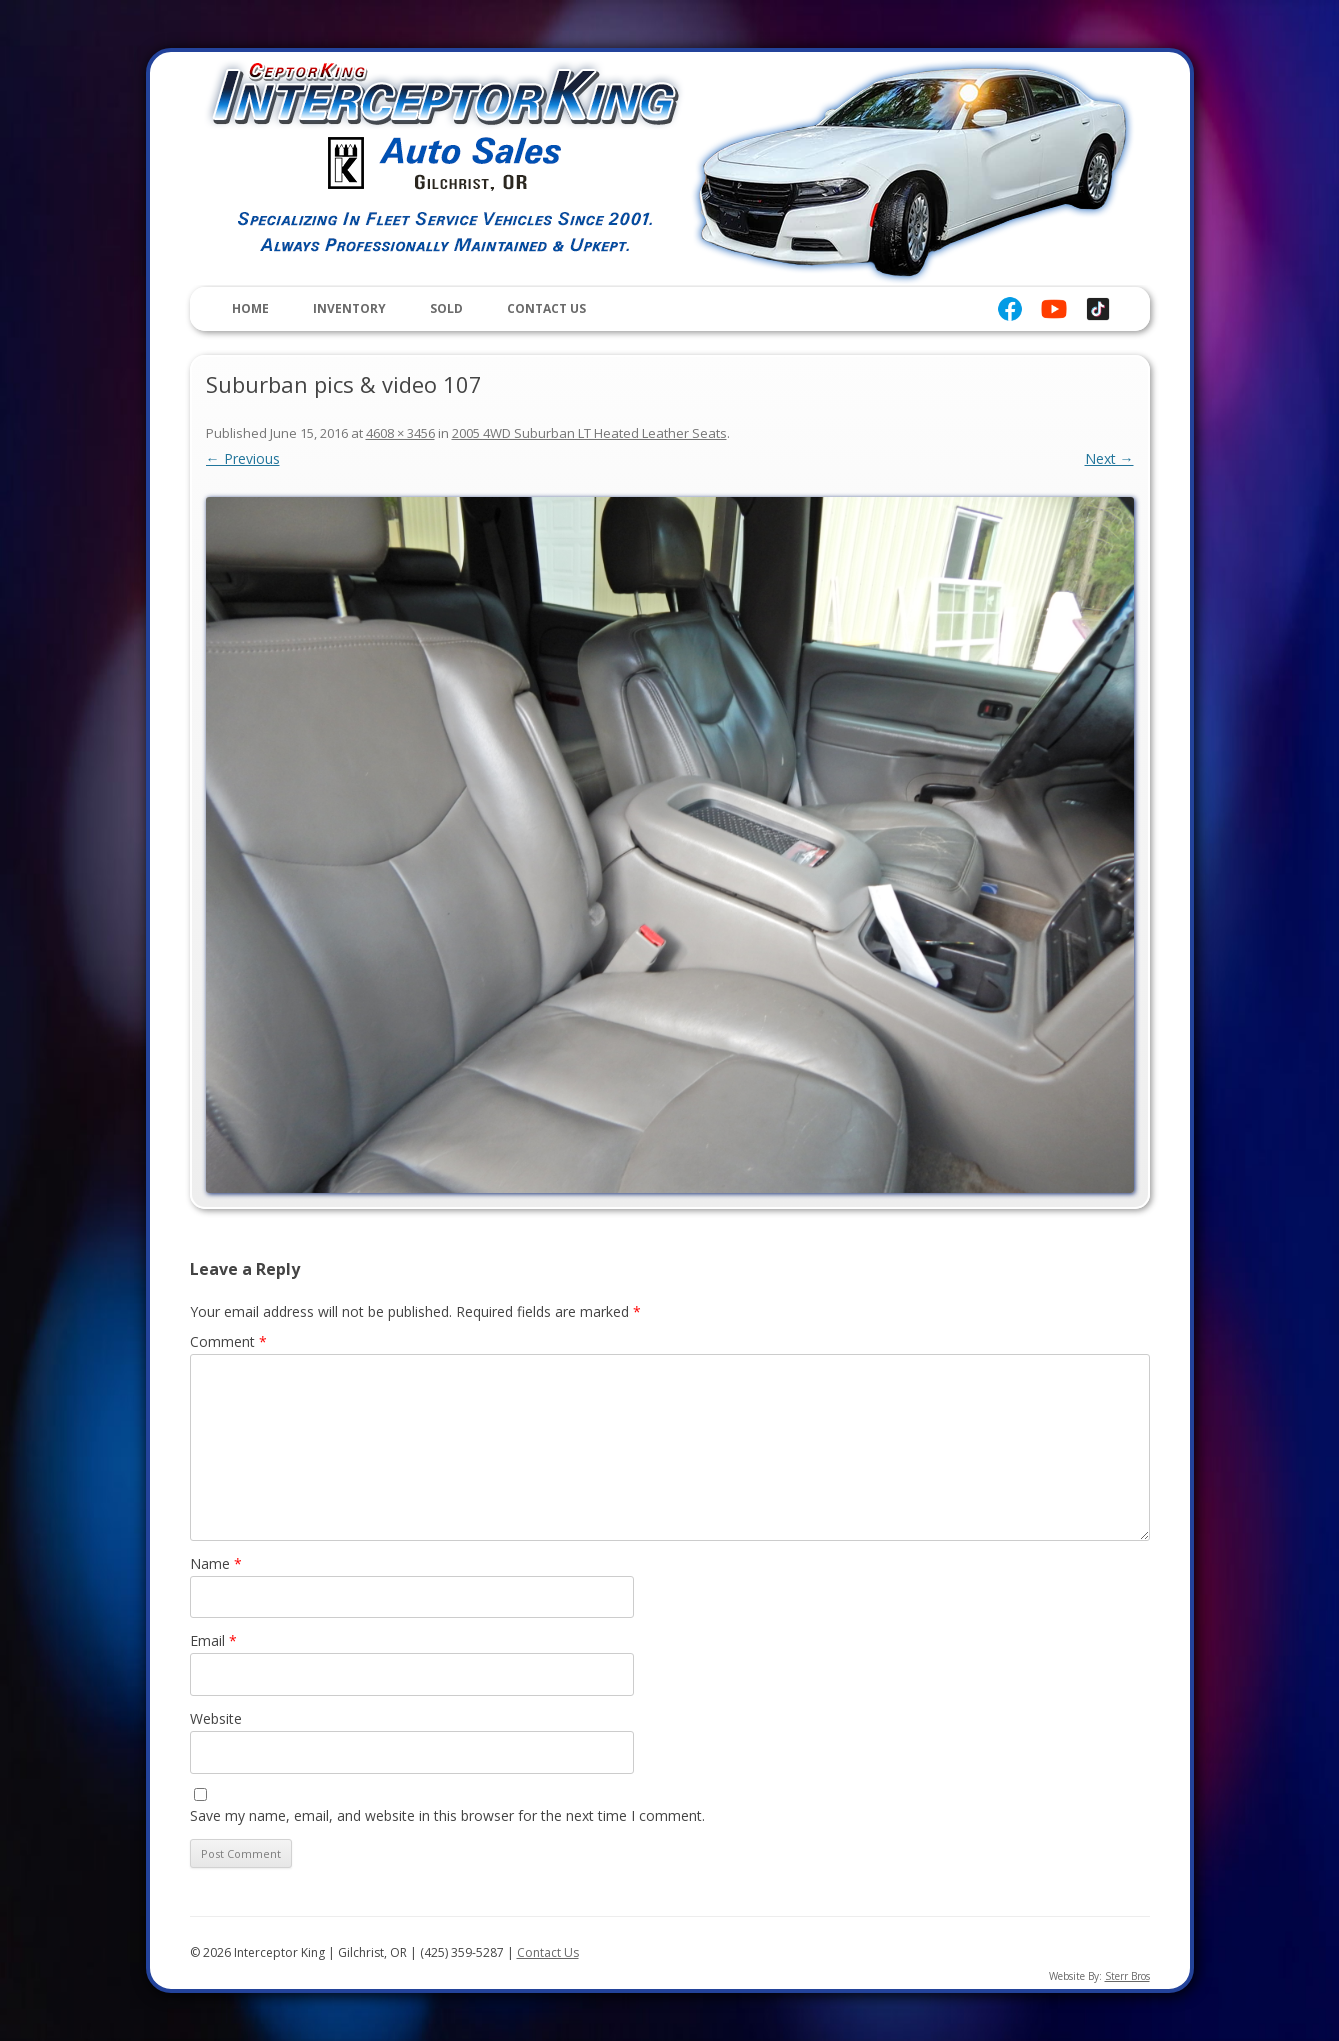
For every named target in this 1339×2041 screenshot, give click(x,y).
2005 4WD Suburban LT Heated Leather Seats (589, 433)
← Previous (243, 458)
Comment (228, 1341)
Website (216, 1718)
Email (213, 1640)
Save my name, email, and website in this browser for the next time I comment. (447, 1815)
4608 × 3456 (400, 433)
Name (216, 1563)
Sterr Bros (1127, 1976)
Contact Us (546, 308)
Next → (1109, 458)
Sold (446, 308)
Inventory (349, 308)
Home (250, 308)
